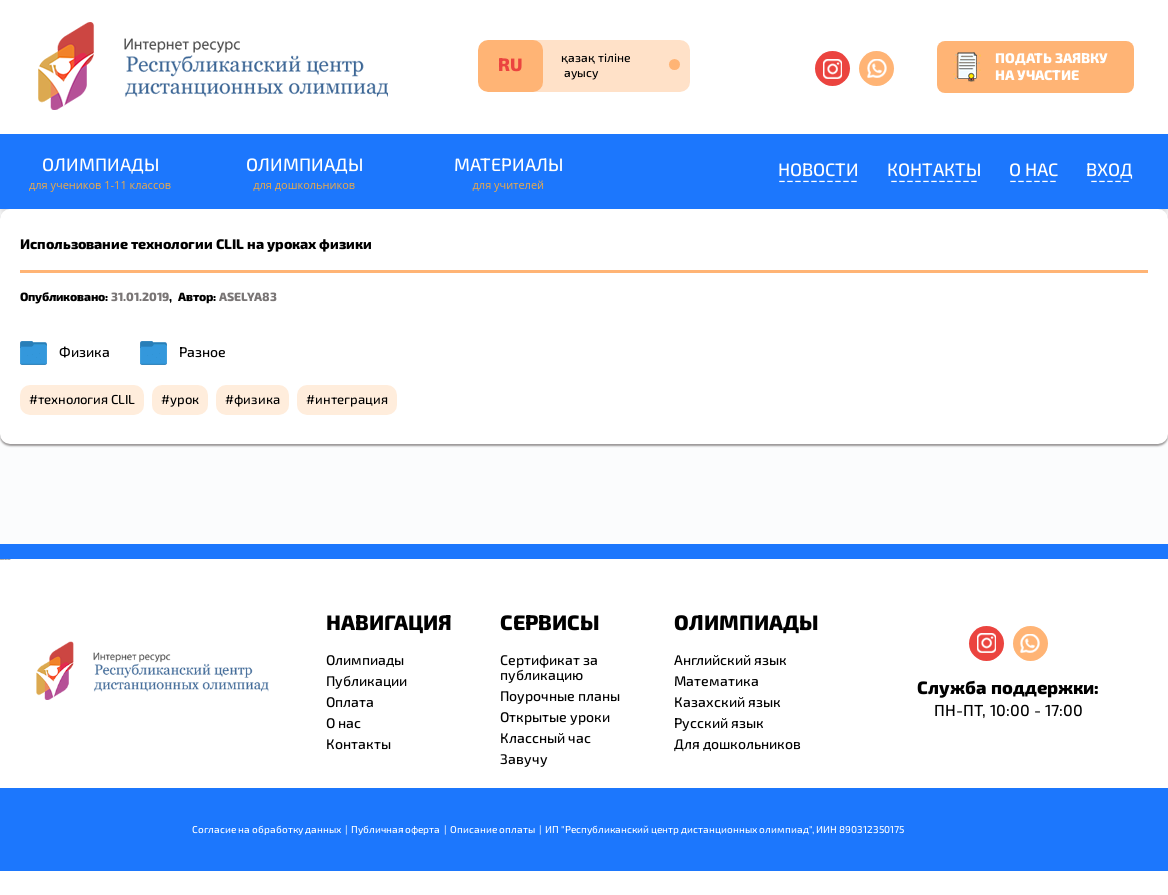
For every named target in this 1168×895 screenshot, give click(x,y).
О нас (1033, 169)
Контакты (934, 169)
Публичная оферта (395, 829)
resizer (8, 559)
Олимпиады (100, 173)
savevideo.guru (3, 559)
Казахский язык (727, 701)
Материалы (508, 173)
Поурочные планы (560, 695)
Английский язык (730, 659)
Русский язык (719, 722)
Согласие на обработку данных (266, 829)
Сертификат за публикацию (549, 667)
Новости (818, 169)
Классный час (545, 737)
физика (257, 399)
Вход (1109, 169)
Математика (716, 680)
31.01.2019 (140, 296)
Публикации (366, 680)
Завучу (524, 758)
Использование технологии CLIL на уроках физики (196, 243)
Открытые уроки (555, 716)
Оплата (350, 701)
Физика (84, 351)
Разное (202, 351)
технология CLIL (86, 399)
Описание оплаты (492, 829)
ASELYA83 (248, 296)
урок (184, 399)
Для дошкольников (737, 743)
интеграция (351, 399)
